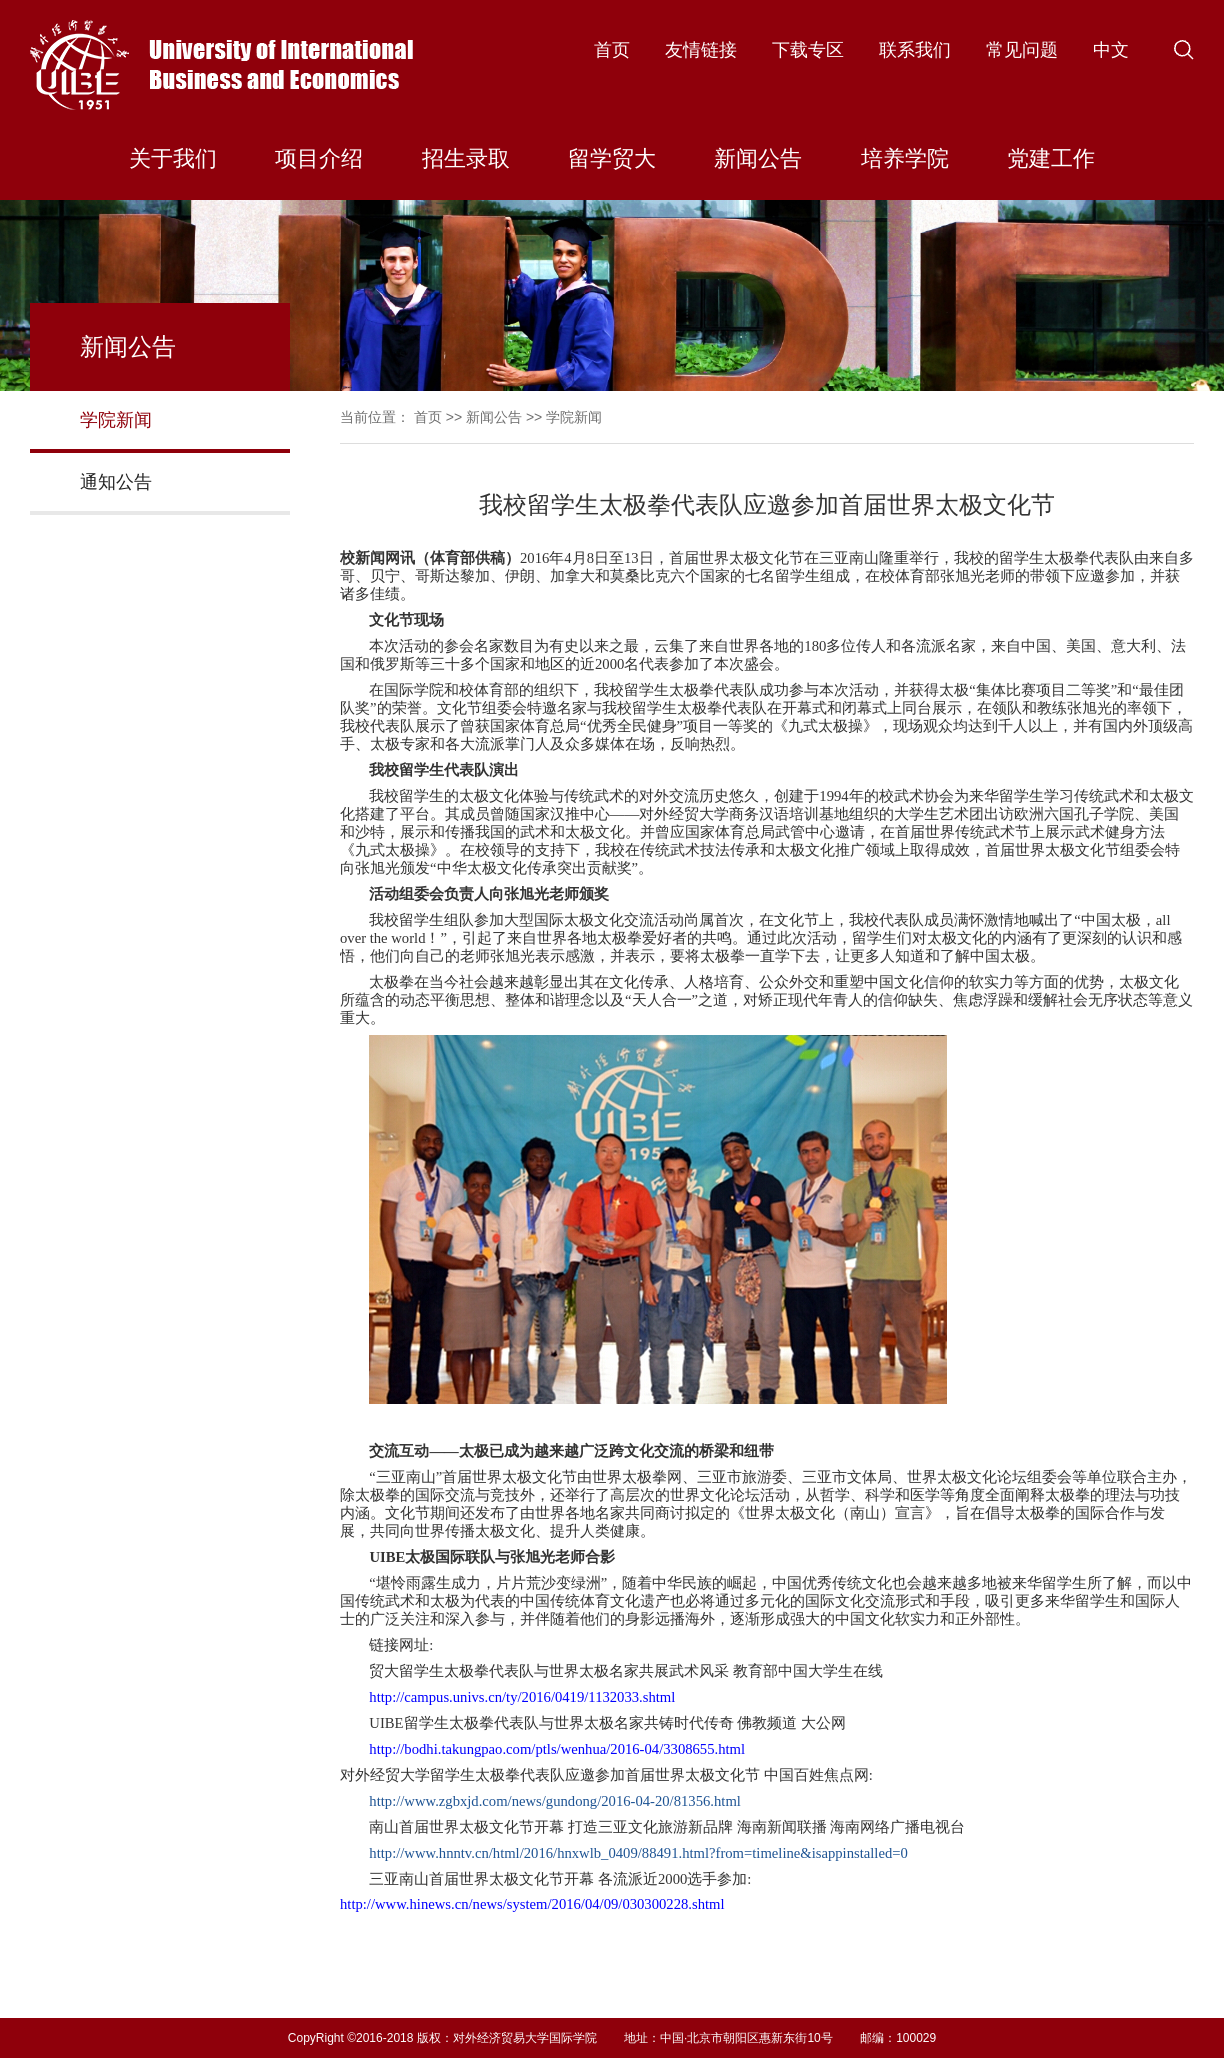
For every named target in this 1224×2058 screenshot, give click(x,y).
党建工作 (1051, 158)
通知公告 (116, 482)
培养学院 (905, 158)
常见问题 (1022, 50)
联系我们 (915, 50)
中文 (1111, 50)
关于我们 (173, 158)
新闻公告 (758, 158)
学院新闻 (116, 420)
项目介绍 (319, 158)
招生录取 (466, 158)
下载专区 (808, 50)
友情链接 (701, 50)
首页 (612, 50)
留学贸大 (612, 158)
